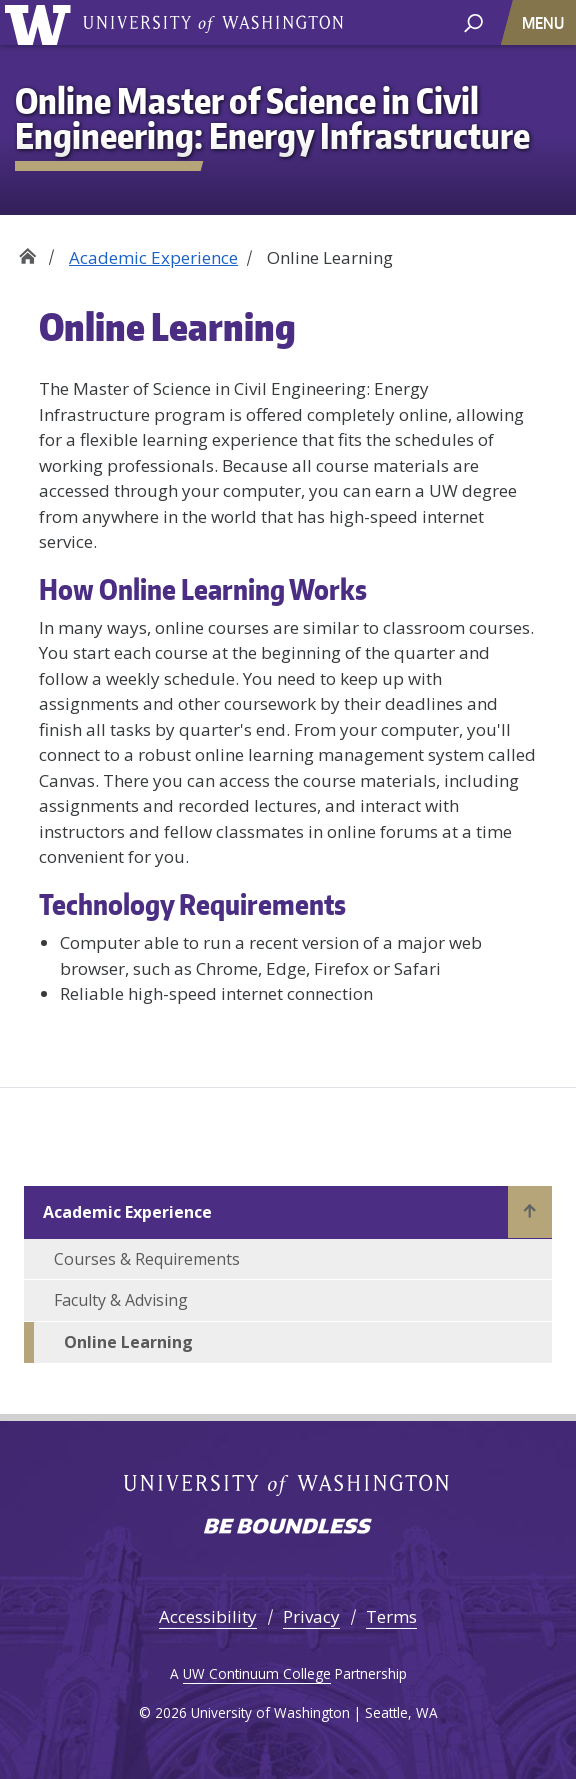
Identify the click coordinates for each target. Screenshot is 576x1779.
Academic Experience (153, 257)
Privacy (311, 1616)
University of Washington (213, 22)
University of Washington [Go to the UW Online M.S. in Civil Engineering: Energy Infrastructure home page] (41, 22)
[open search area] (473, 21)
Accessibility (208, 1616)
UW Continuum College (257, 1673)
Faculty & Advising (121, 1300)
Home (27, 250)
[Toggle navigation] (545, 22)
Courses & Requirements (147, 1259)
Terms (391, 1616)
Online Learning (128, 1342)
